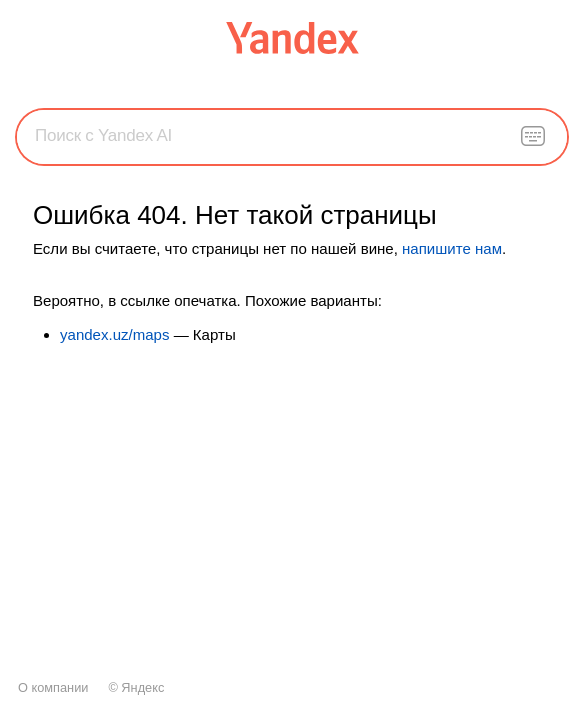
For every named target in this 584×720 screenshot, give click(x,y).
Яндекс (142, 687)
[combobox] (292, 136)
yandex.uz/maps (114, 334)
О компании (53, 687)
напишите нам (452, 248)
